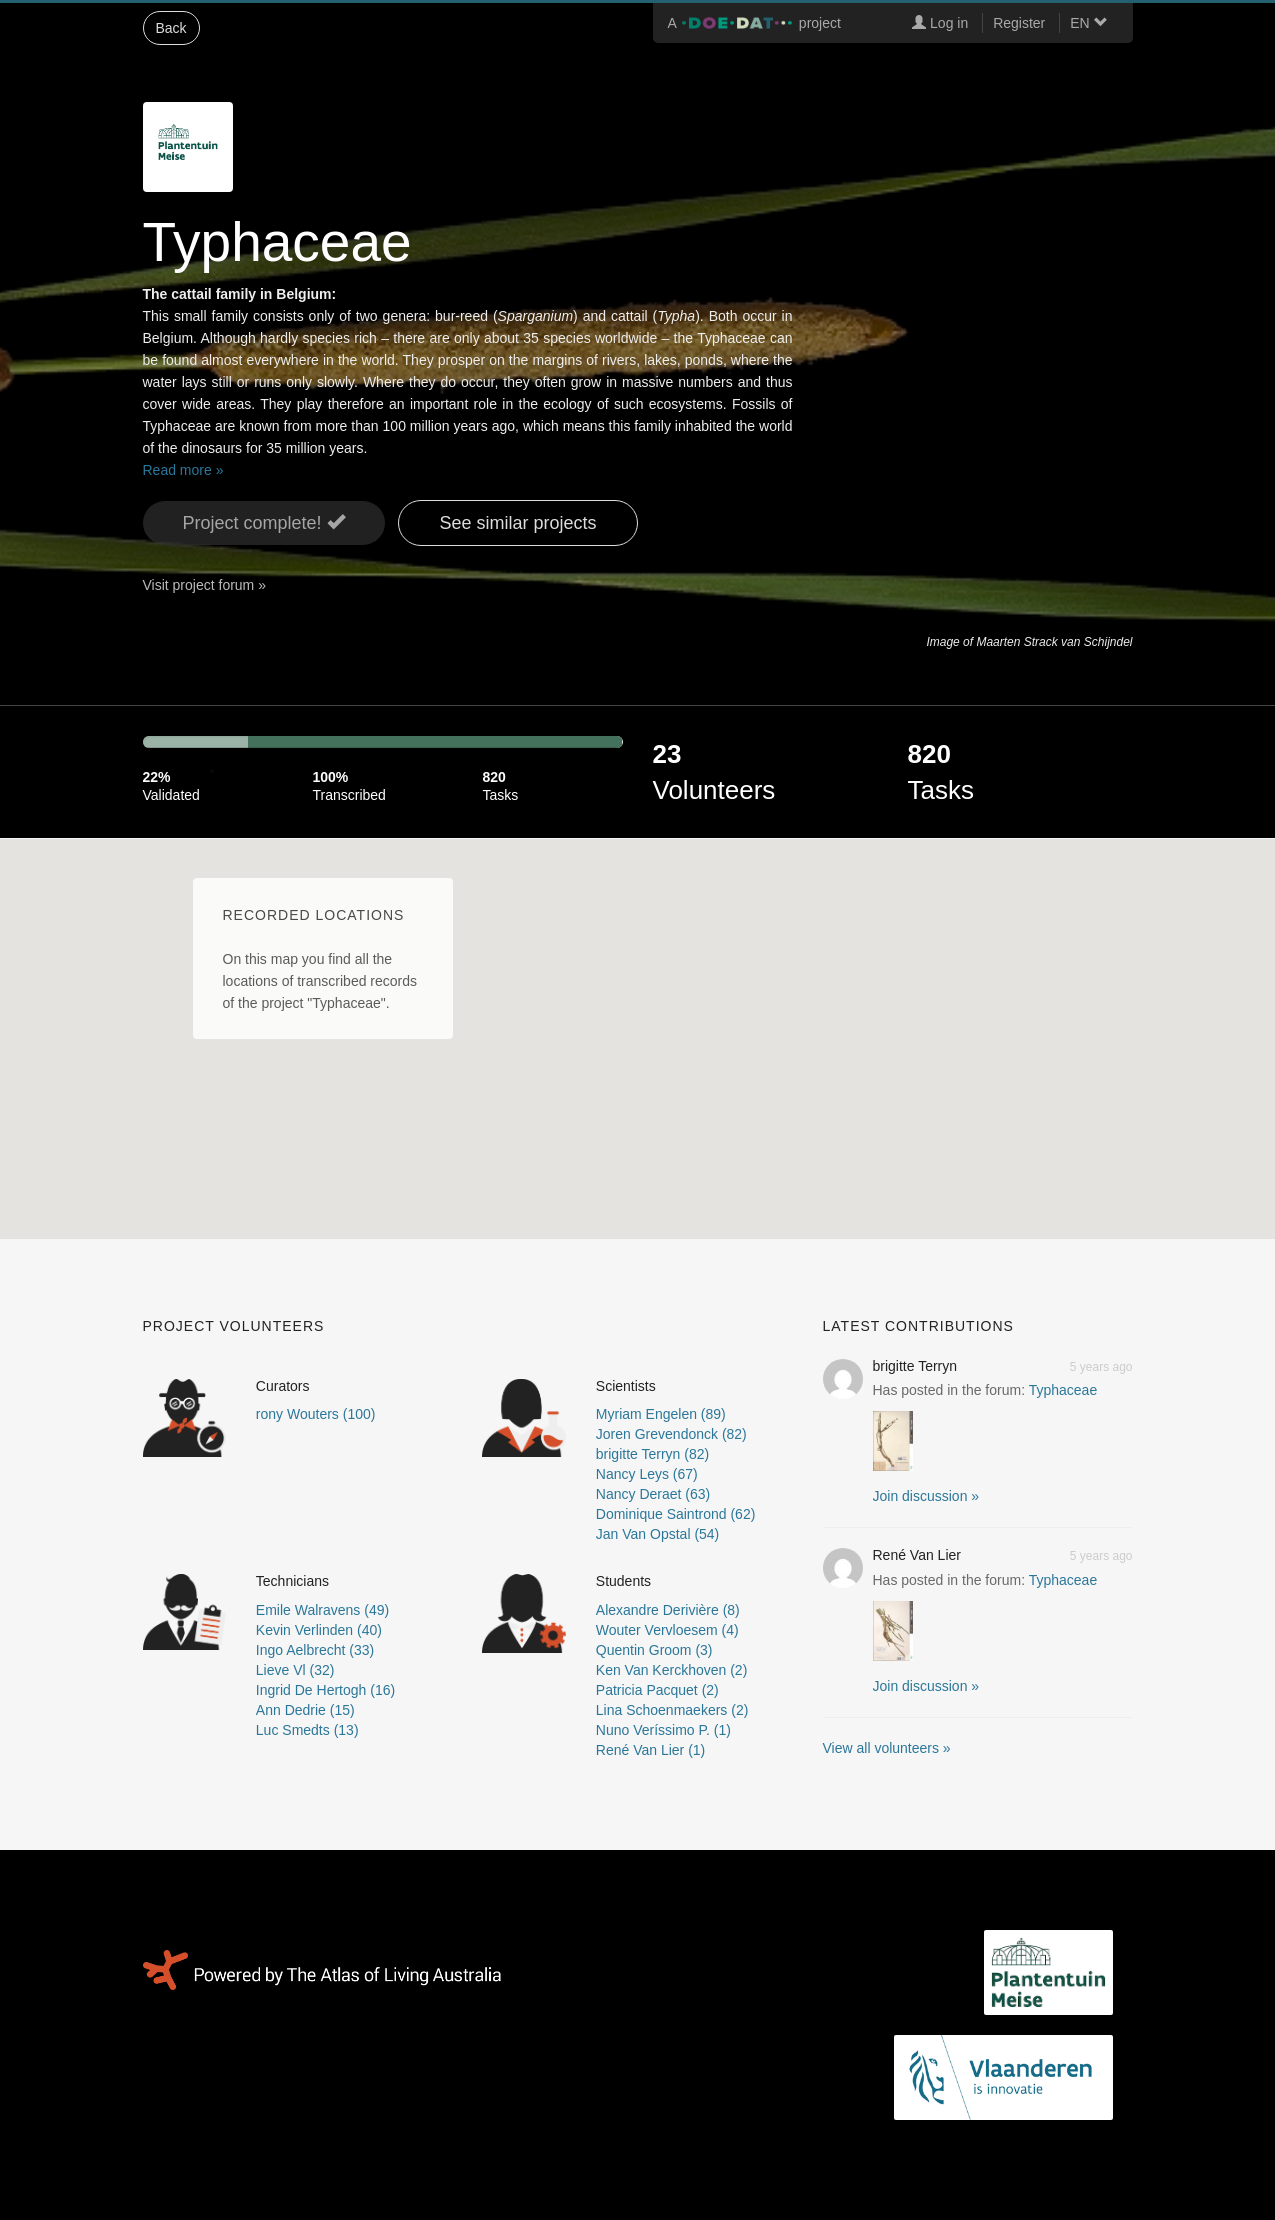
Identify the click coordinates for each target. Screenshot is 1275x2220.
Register (1019, 23)
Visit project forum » (204, 585)
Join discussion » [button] (926, 1496)
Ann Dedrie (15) (305, 1710)
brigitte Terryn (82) (652, 1454)
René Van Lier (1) (650, 1750)
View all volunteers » (887, 1748)
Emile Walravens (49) (322, 1610)
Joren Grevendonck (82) (671, 1434)
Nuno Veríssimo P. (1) (663, 1730)
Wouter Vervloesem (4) (667, 1630)
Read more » (183, 470)
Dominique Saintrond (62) (676, 1514)
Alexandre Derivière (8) (668, 1610)
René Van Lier (917, 1555)
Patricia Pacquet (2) (657, 1690)
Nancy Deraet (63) (653, 1494)
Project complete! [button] (264, 522)
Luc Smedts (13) (307, 1730)
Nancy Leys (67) (647, 1474)
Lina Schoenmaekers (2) (672, 1710)
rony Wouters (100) (316, 1414)
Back (171, 28)
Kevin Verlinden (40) (319, 1630)
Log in (940, 23)
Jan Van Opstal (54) (657, 1534)
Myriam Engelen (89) (661, 1414)
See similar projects (517, 523)
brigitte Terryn (915, 1366)
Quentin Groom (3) (654, 1650)
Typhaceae (1063, 1390)
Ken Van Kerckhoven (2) (672, 1670)
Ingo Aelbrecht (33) (315, 1650)
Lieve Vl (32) (295, 1670)
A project (754, 23)
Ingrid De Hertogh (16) (325, 1690)
